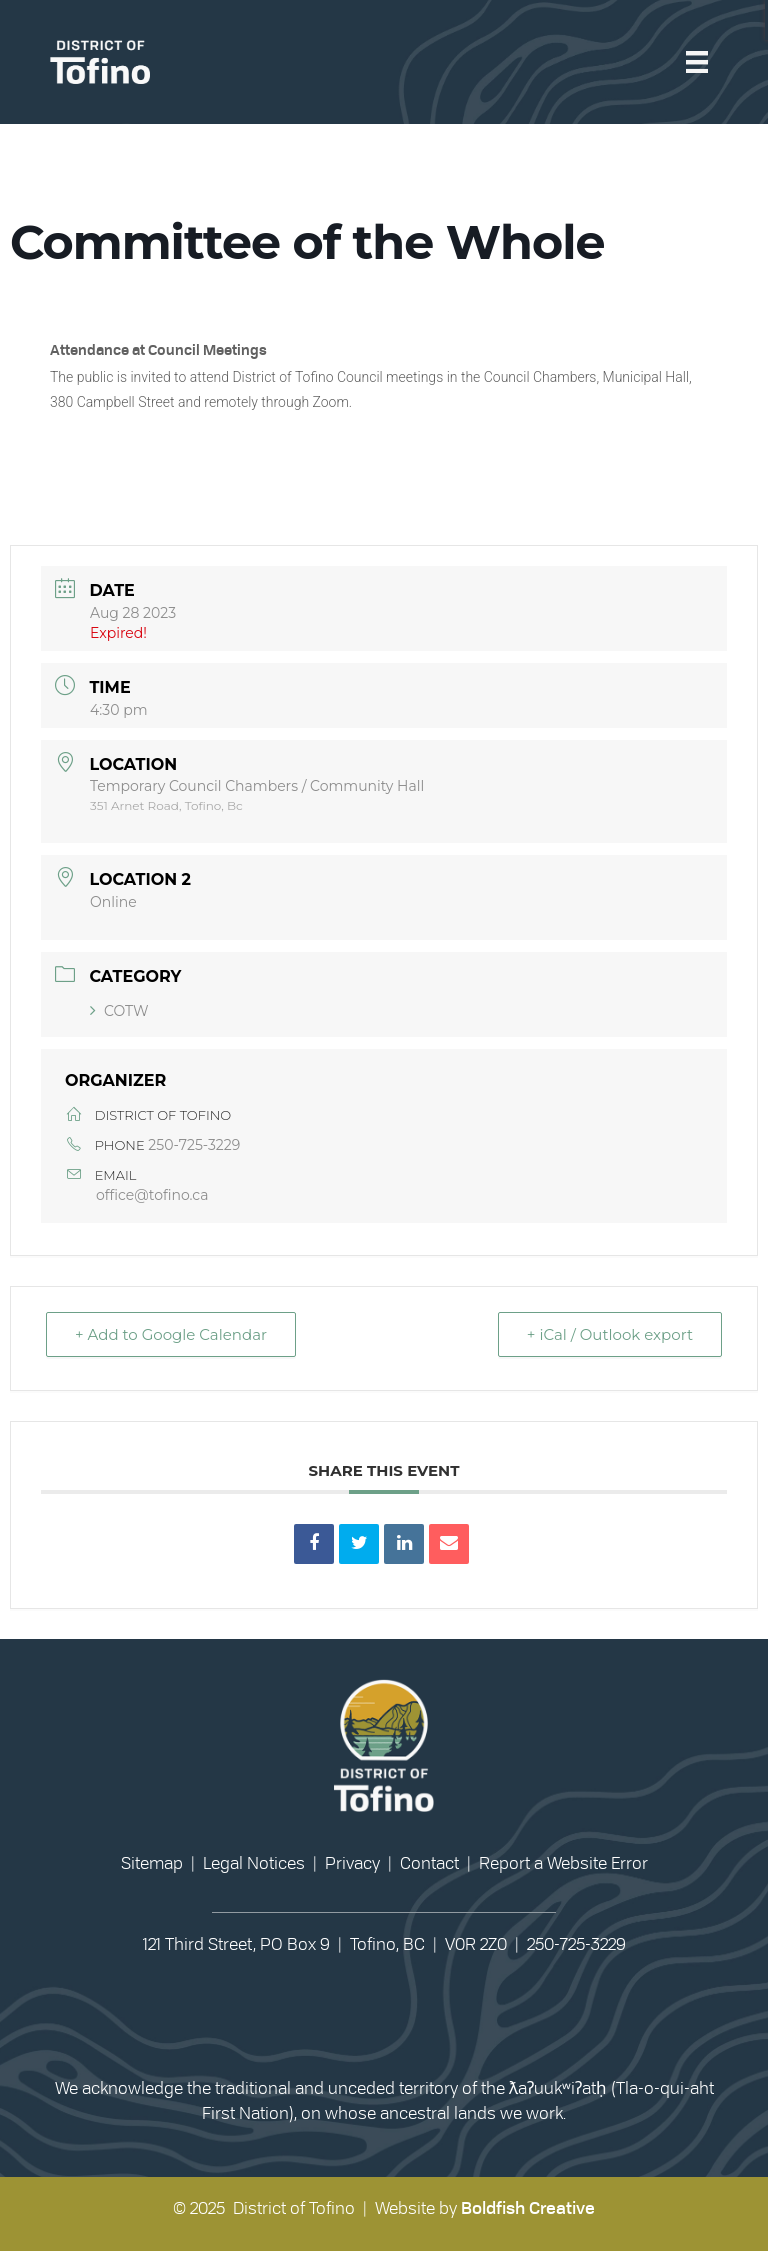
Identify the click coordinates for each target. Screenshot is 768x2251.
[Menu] (697, 61)
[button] (362, 2017)
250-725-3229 (194, 1145)
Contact (429, 1863)
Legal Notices (254, 1863)
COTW (119, 1011)
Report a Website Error (563, 1863)
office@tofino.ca (152, 1195)
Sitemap (152, 1863)
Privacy (352, 1863)
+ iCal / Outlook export (610, 1334)
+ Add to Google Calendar (171, 1334)
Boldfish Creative (528, 2208)
